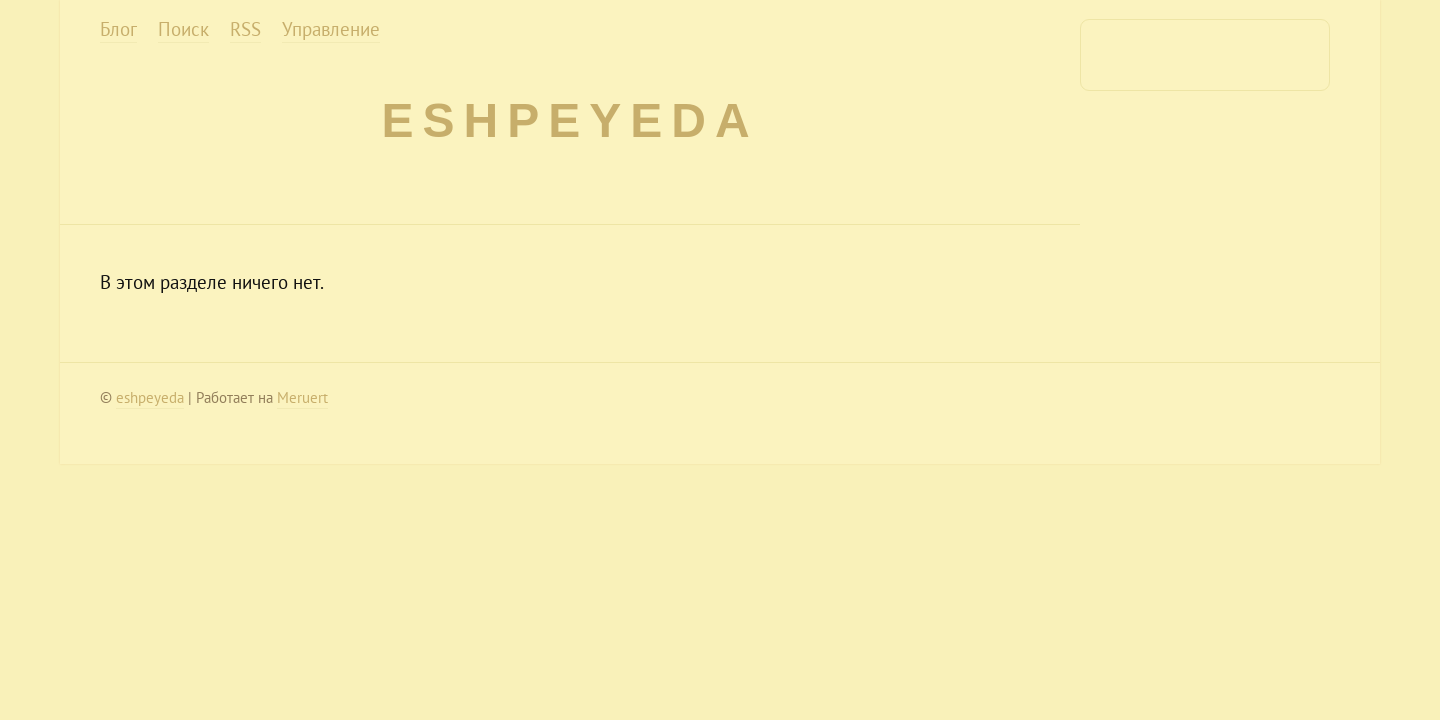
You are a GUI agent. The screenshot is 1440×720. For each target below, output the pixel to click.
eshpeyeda (569, 120)
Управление (331, 29)
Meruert (302, 397)
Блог (118, 29)
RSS (245, 29)
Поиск (183, 29)
